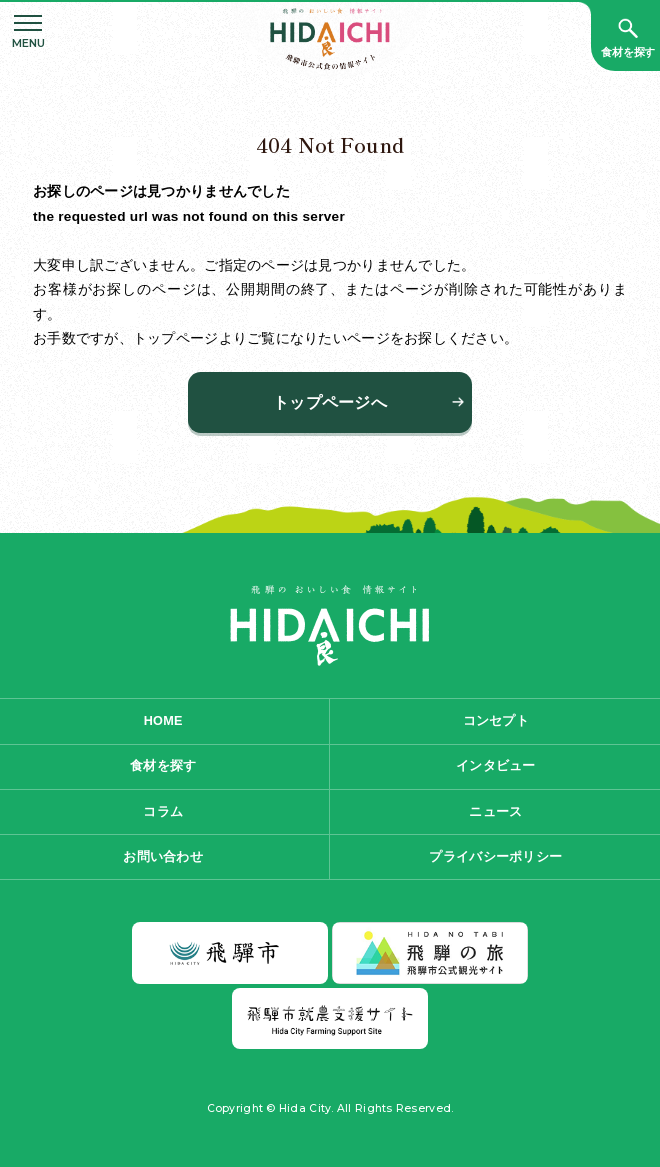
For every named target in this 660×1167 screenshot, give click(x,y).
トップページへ (330, 402)
